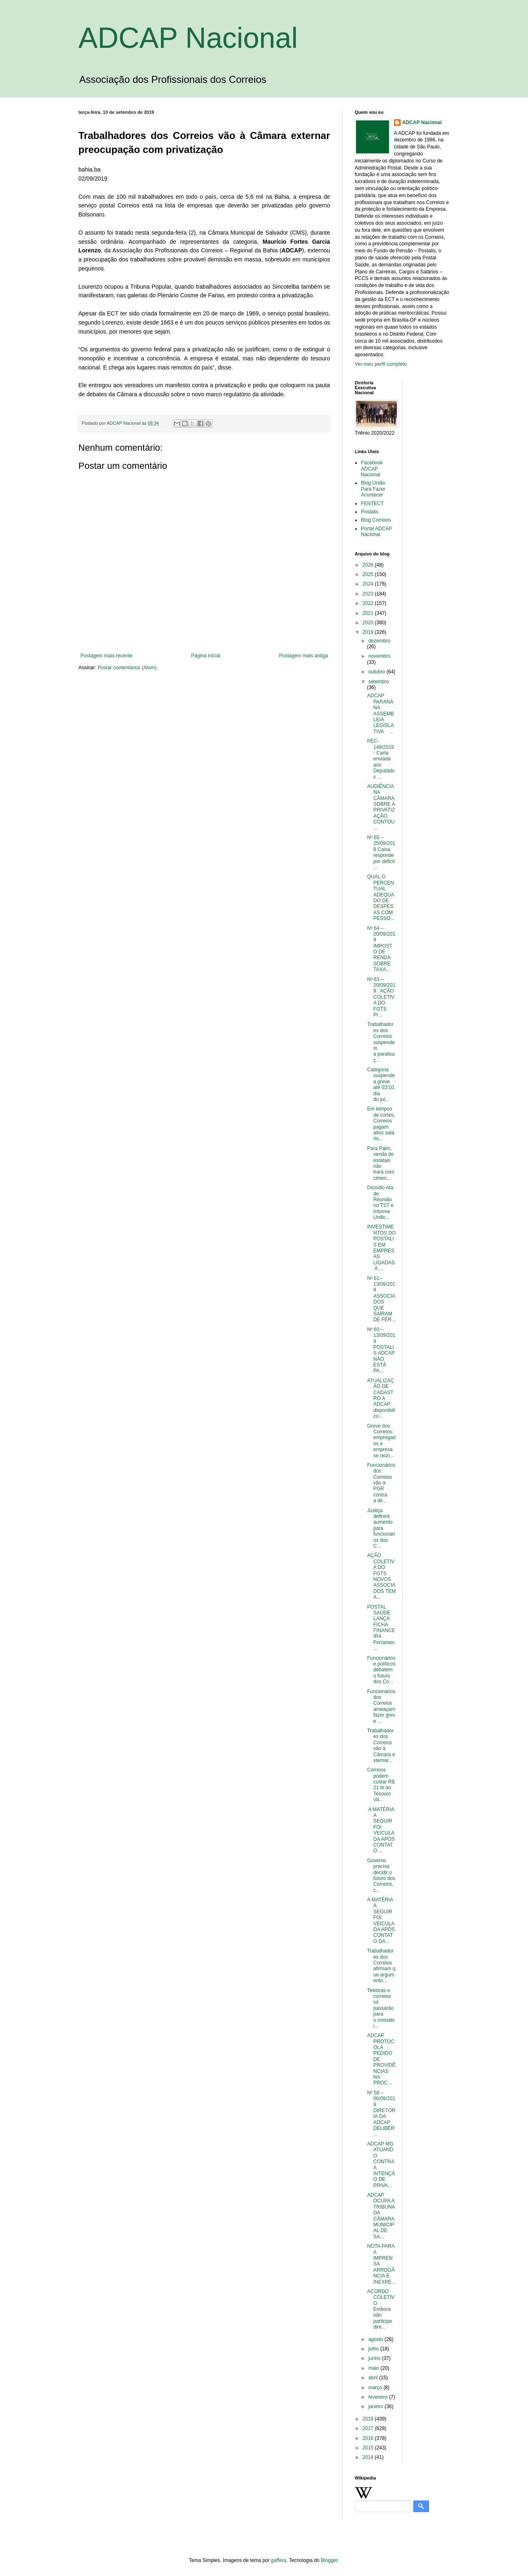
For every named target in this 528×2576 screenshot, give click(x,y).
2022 (369, 603)
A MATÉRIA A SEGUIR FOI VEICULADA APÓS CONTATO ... (381, 1830)
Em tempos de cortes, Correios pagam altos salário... (381, 1123)
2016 (369, 2438)
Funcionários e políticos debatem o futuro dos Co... (381, 1670)
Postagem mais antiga (303, 656)
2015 (369, 2448)
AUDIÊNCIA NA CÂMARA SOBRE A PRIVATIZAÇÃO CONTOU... (381, 807)
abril (373, 2378)
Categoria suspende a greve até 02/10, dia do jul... (381, 1084)
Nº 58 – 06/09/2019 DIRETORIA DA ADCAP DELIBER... (381, 2113)
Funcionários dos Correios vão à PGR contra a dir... (381, 1482)
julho (374, 2349)
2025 (369, 574)
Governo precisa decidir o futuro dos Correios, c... (381, 1875)
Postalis (369, 512)
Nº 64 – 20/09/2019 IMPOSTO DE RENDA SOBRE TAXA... (381, 949)
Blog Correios (376, 520)
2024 (369, 584)
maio (374, 2368)
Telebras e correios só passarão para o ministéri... (381, 2008)
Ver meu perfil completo (381, 364)
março (376, 2387)
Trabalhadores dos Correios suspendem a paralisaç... (381, 1042)
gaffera (278, 2560)
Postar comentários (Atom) (127, 667)
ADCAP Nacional (188, 38)
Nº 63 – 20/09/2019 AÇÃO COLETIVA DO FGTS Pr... (381, 997)
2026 (369, 565)
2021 (369, 613)
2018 (369, 2419)
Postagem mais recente (106, 656)
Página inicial (205, 656)
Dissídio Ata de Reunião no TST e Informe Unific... (380, 1202)
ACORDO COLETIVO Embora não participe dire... (380, 2309)
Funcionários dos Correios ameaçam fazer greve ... (381, 1706)
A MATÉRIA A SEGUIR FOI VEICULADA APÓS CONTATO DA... (381, 1920)
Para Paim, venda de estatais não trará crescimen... (380, 1163)
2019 (369, 632)
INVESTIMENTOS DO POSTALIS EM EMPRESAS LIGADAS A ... (381, 1247)
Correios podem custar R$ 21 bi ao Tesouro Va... (380, 1784)
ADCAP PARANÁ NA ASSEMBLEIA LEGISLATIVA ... (380, 713)
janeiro (376, 2406)
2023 (369, 594)
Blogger (329, 2560)
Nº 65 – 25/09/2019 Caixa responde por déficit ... (381, 852)
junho (375, 2358)
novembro (379, 656)
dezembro (379, 641)
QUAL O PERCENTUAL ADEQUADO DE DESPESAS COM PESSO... (380, 897)
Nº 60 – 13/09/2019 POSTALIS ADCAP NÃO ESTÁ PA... (381, 1350)
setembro (378, 682)
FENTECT (372, 503)
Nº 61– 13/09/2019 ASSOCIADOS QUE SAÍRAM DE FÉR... (381, 1299)
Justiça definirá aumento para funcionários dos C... (381, 1528)
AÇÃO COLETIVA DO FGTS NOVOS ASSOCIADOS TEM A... (381, 1576)
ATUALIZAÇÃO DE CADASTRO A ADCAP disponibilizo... (381, 1398)
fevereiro (378, 2397)
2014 (369, 2457)
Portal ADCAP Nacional (376, 531)
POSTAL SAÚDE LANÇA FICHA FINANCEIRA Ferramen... (381, 1627)
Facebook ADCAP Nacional (372, 469)
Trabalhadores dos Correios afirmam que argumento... (381, 1965)
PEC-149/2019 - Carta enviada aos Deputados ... (381, 758)
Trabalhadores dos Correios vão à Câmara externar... (381, 1745)
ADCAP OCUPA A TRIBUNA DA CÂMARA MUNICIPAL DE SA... (381, 2216)
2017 (369, 2428)
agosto (376, 2339)
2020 (369, 623)
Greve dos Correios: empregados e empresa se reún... (381, 1441)
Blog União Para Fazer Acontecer (373, 489)
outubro (377, 672)
